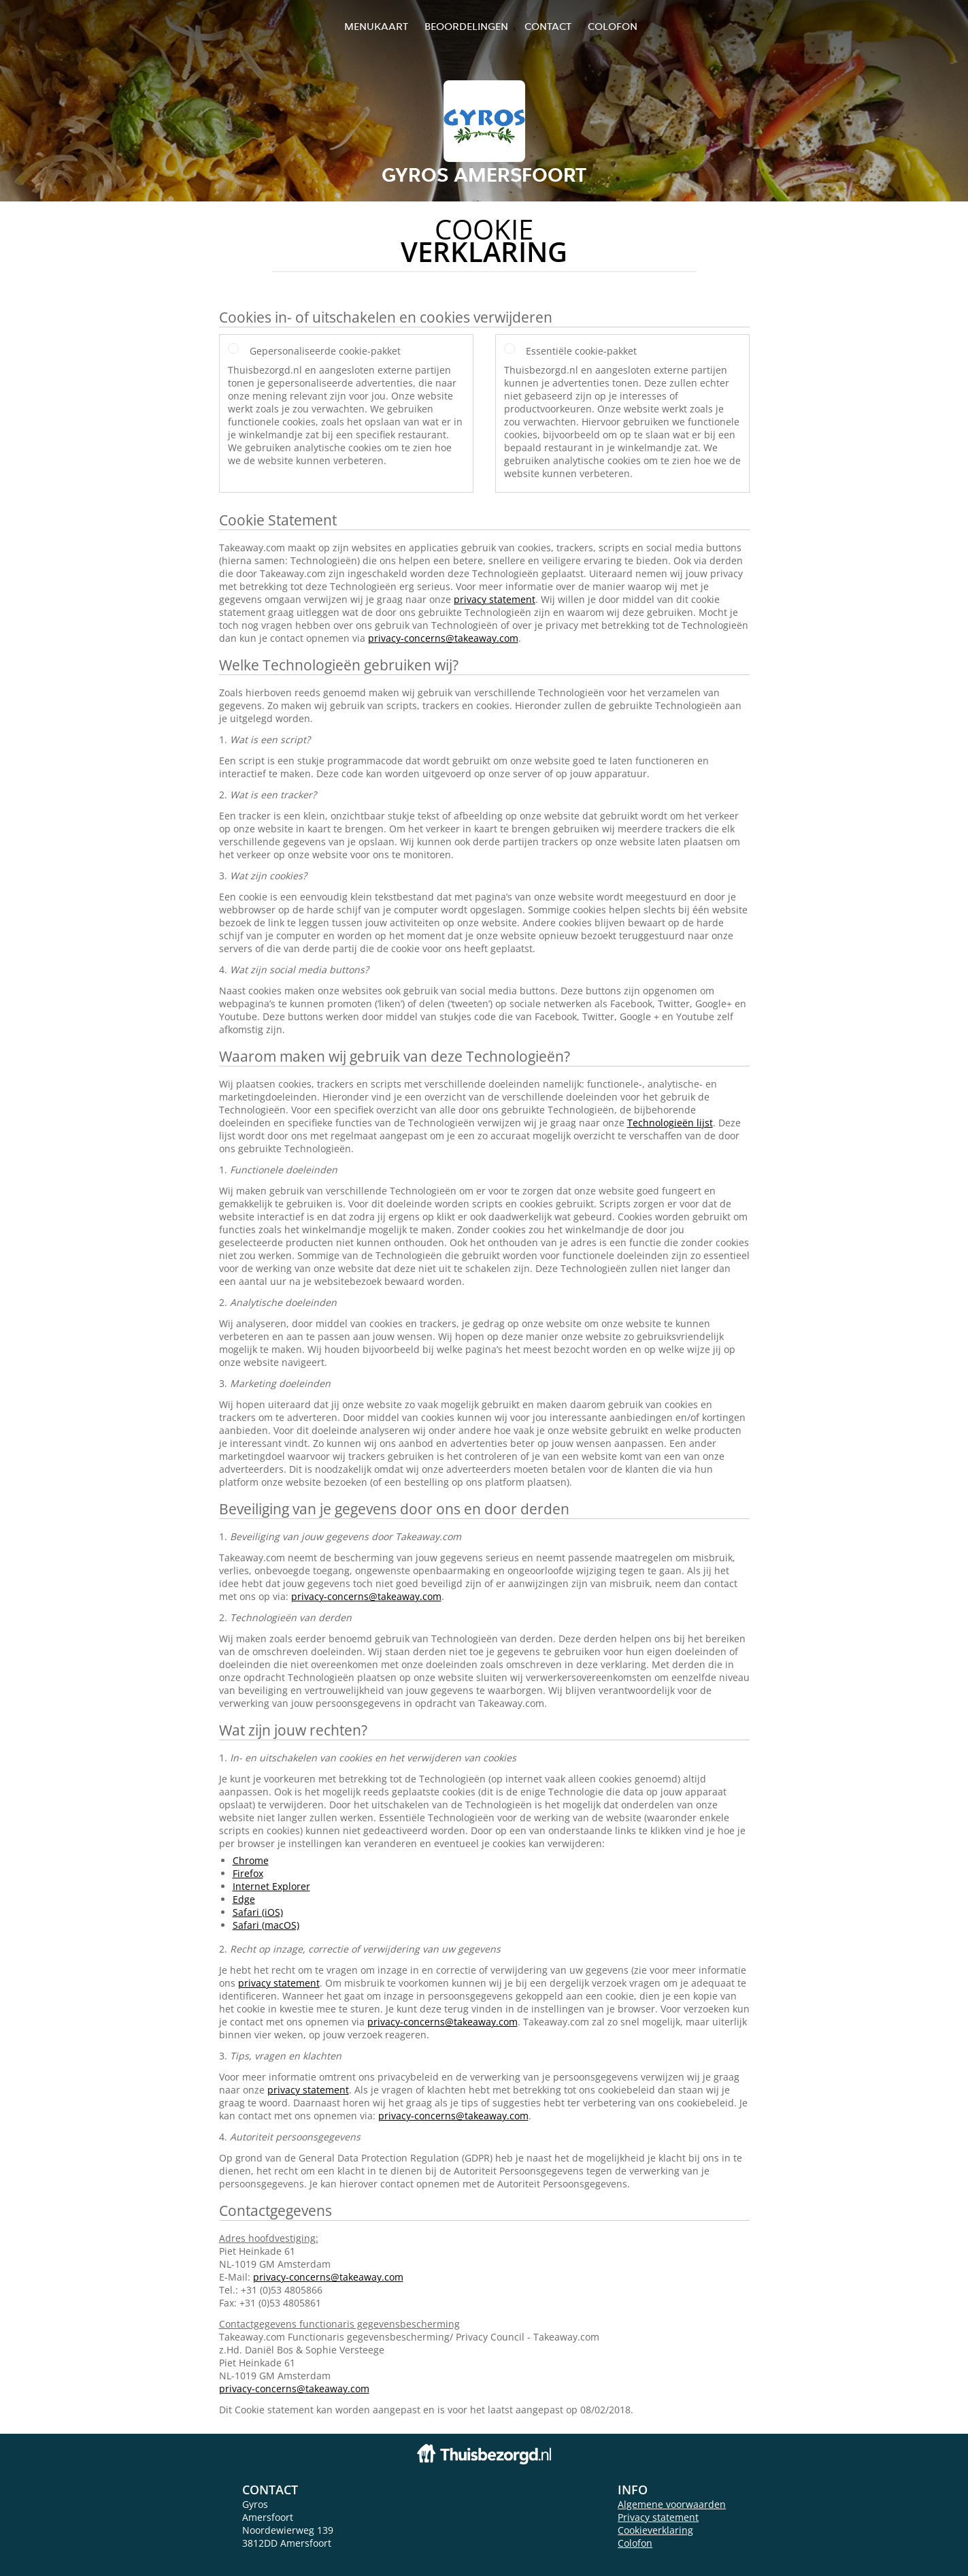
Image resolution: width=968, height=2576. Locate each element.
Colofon (635, 2543)
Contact (547, 26)
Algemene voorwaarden (672, 2504)
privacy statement (494, 599)
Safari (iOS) (258, 1912)
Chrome (251, 1860)
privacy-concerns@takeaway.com (443, 638)
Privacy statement (658, 2517)
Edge (244, 1899)
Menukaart (376, 26)
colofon (612, 26)
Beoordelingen (466, 26)
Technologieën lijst (670, 1122)
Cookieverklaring (655, 2530)
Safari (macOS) (266, 1925)
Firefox (248, 1873)
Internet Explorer (271, 1886)
